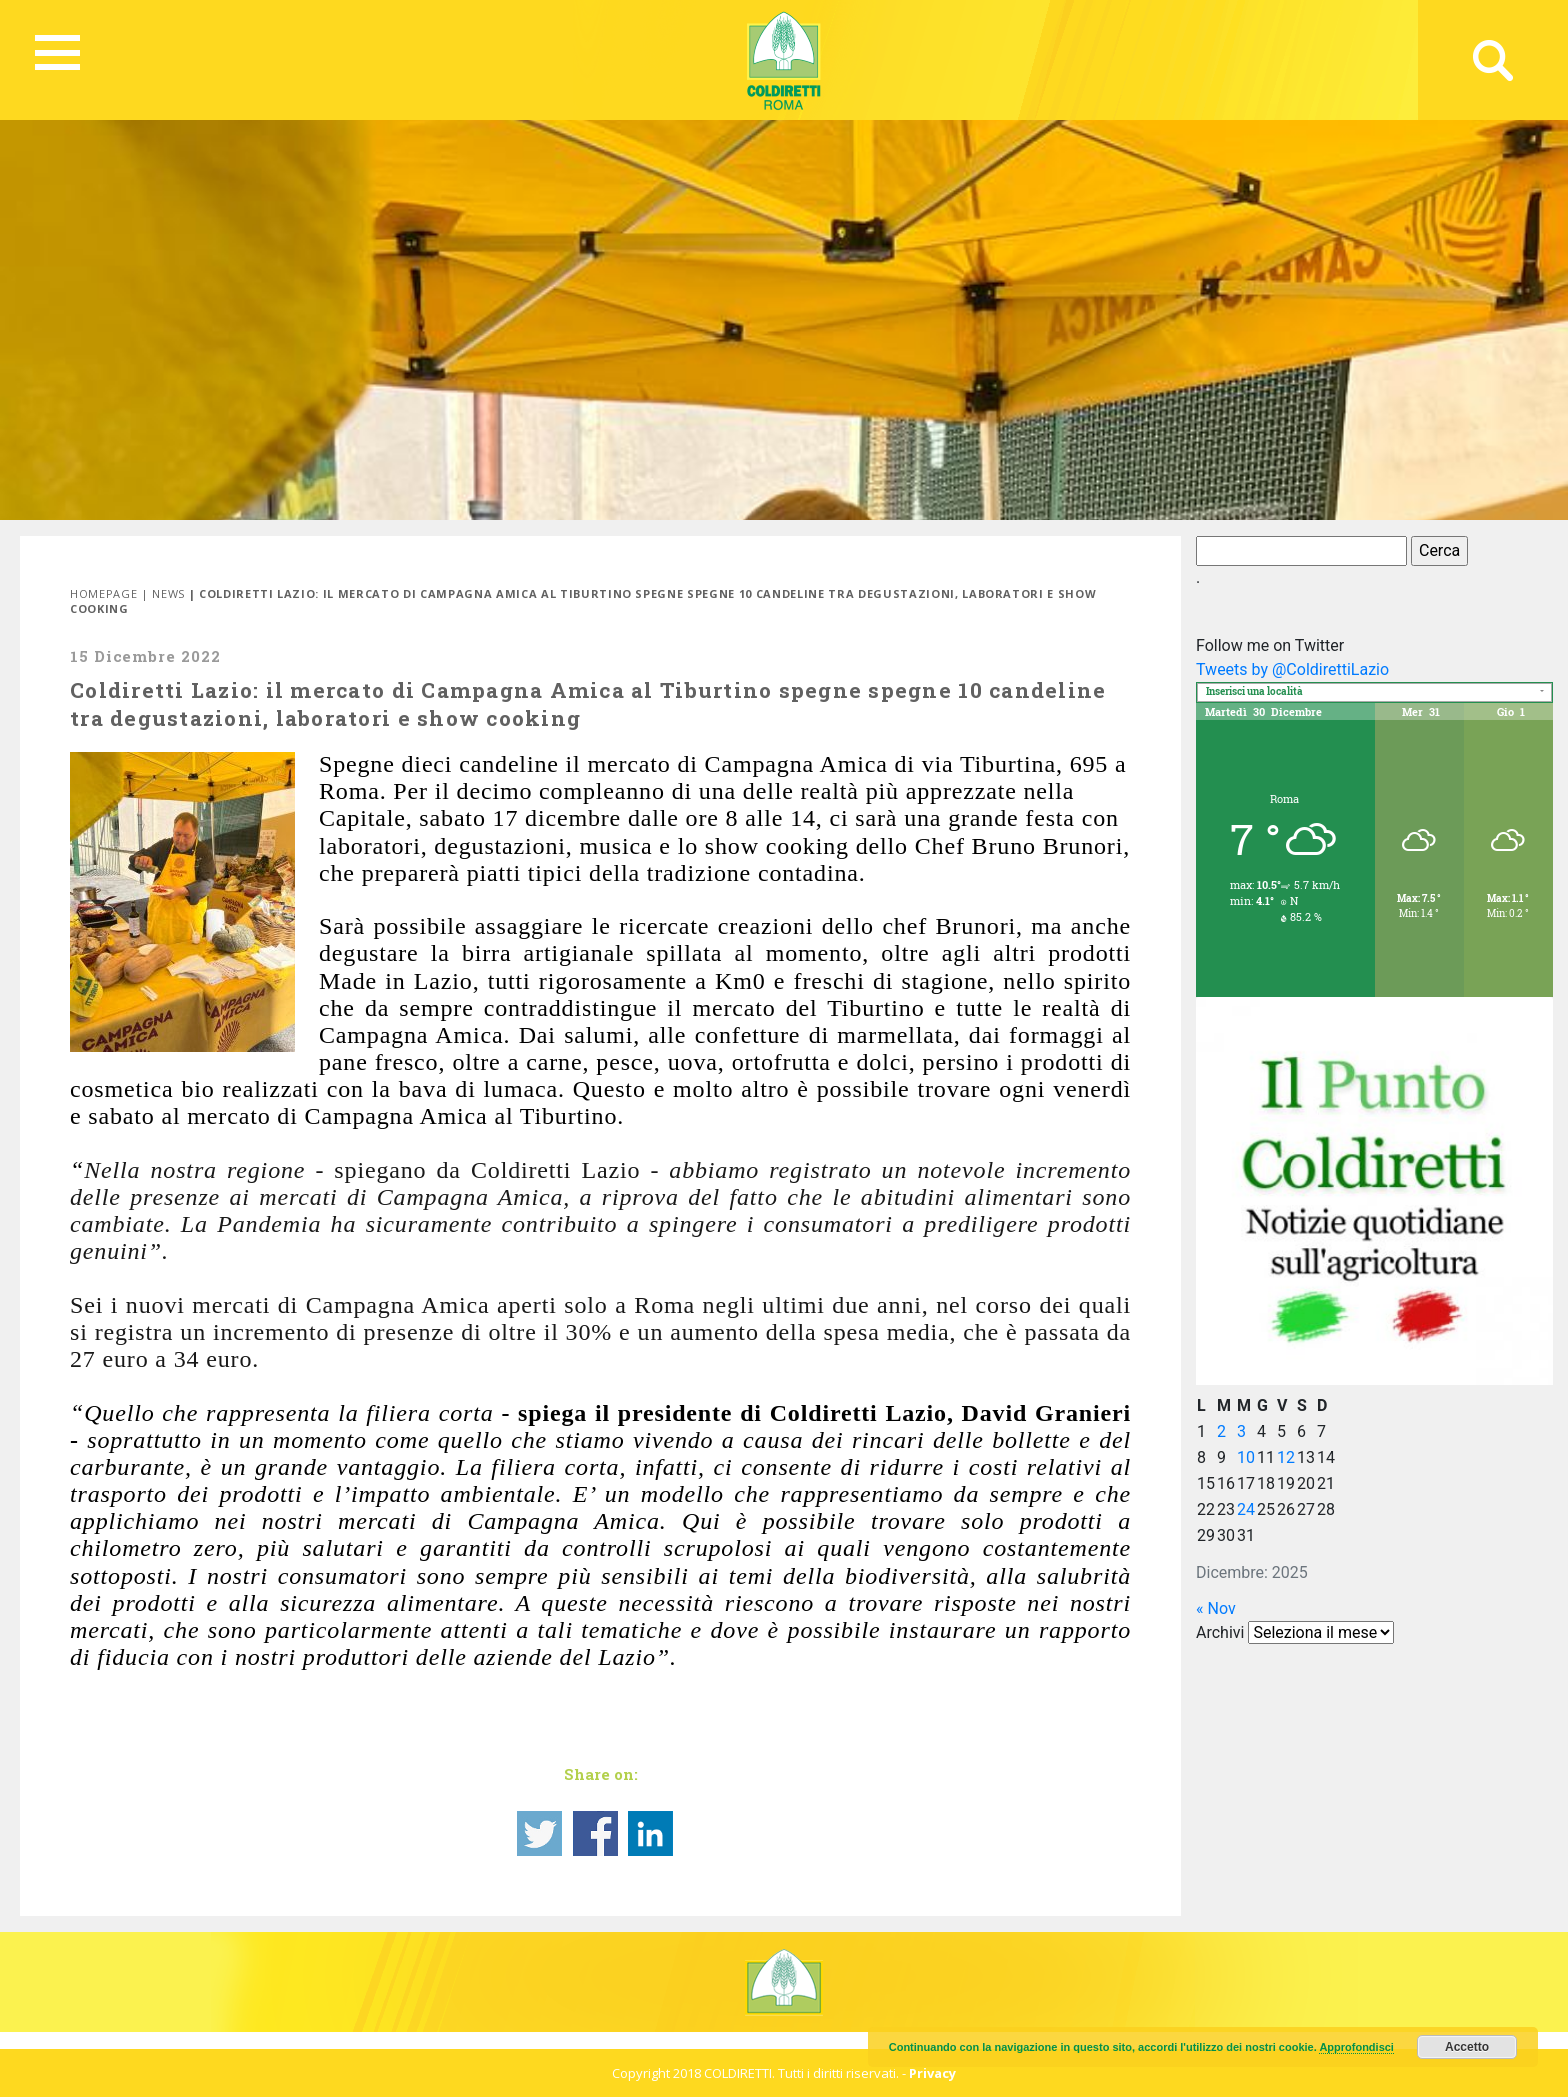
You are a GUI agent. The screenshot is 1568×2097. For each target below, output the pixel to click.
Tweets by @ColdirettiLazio (1292, 669)
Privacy (932, 2073)
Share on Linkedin (650, 1833)
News (168, 593)
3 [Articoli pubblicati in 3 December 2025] (1241, 1431)
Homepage (103, 593)
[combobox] (1374, 692)
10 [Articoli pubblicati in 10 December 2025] (1246, 1457)
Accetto (1467, 2047)
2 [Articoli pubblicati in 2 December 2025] (1221, 1431)
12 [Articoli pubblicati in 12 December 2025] (1286, 1457)
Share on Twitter (539, 1833)
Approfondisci (1356, 2047)
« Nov (1216, 1608)
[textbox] (1374, 693)
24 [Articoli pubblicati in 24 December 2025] (1246, 1509)
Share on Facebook (595, 1833)
